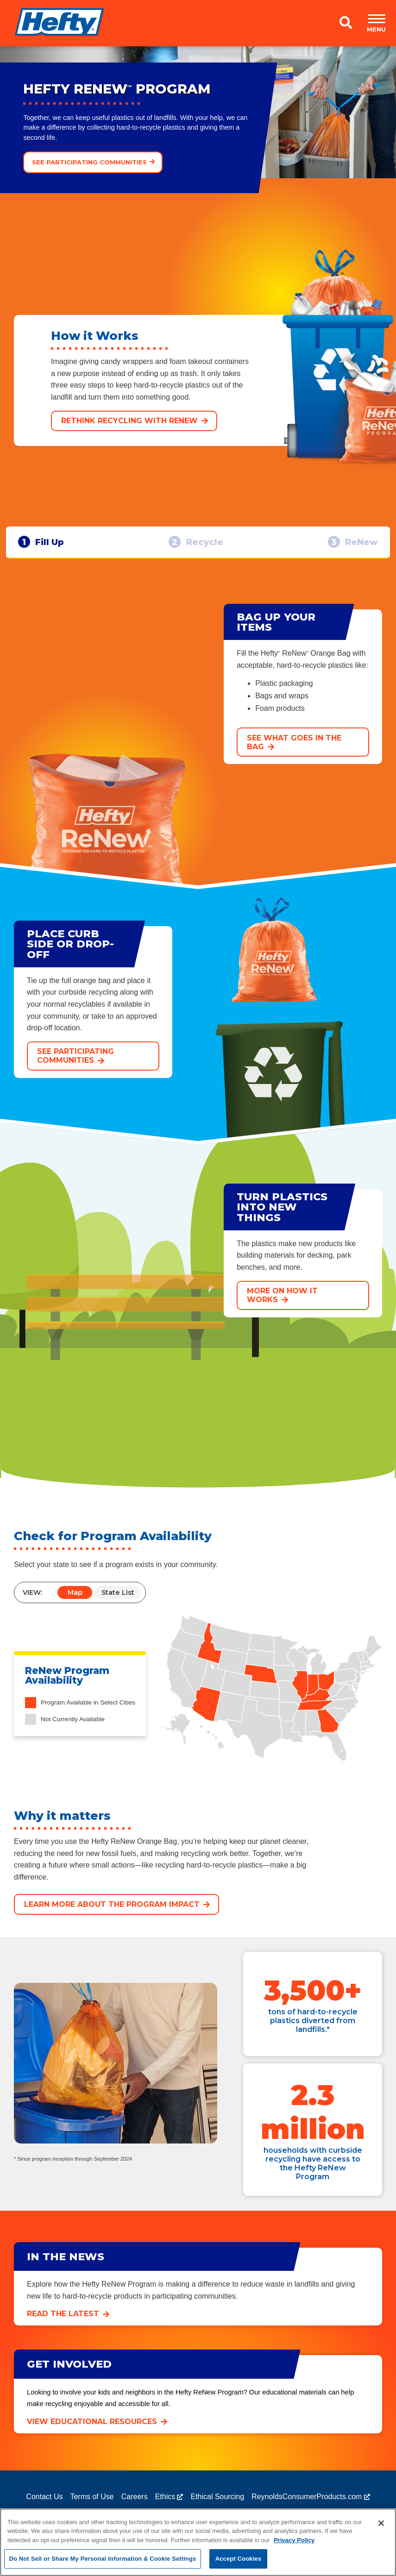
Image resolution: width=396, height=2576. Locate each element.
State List (117, 1602)
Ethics (165, 2505)
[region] (198, 2542)
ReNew (348, 546)
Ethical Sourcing (217, 2505)
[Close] (381, 2523)
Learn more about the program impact (112, 1913)
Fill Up (46, 546)
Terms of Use (91, 2505)
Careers (134, 2505)
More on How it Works (282, 1304)
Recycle (196, 546)
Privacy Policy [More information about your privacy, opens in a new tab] (294, 2540)
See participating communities (89, 162)
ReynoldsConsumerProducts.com (306, 2505)
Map (75, 1602)
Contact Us (44, 2505)
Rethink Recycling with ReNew (129, 420)
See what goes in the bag (294, 751)
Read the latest (63, 2323)
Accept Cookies (238, 2558)
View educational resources (92, 2430)
